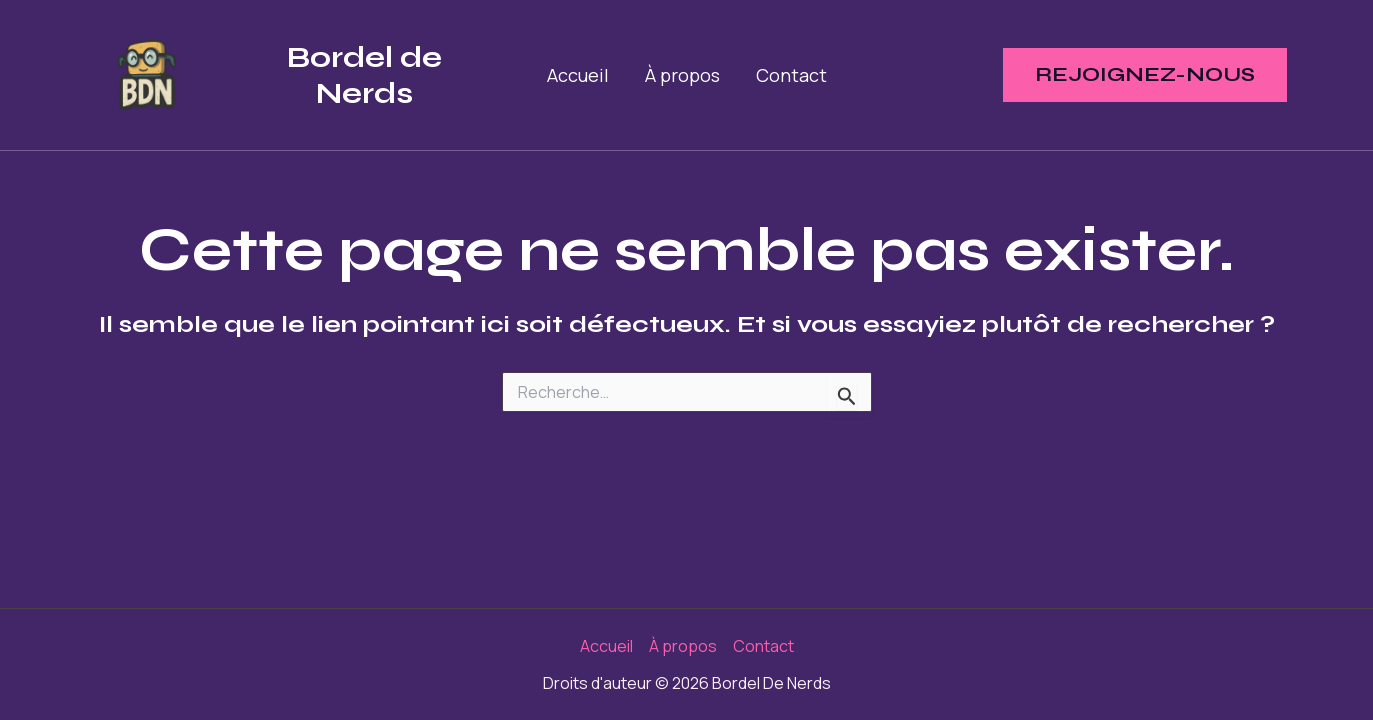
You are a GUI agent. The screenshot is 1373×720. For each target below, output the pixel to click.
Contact (791, 75)
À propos (682, 75)
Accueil (578, 75)
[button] (1145, 75)
